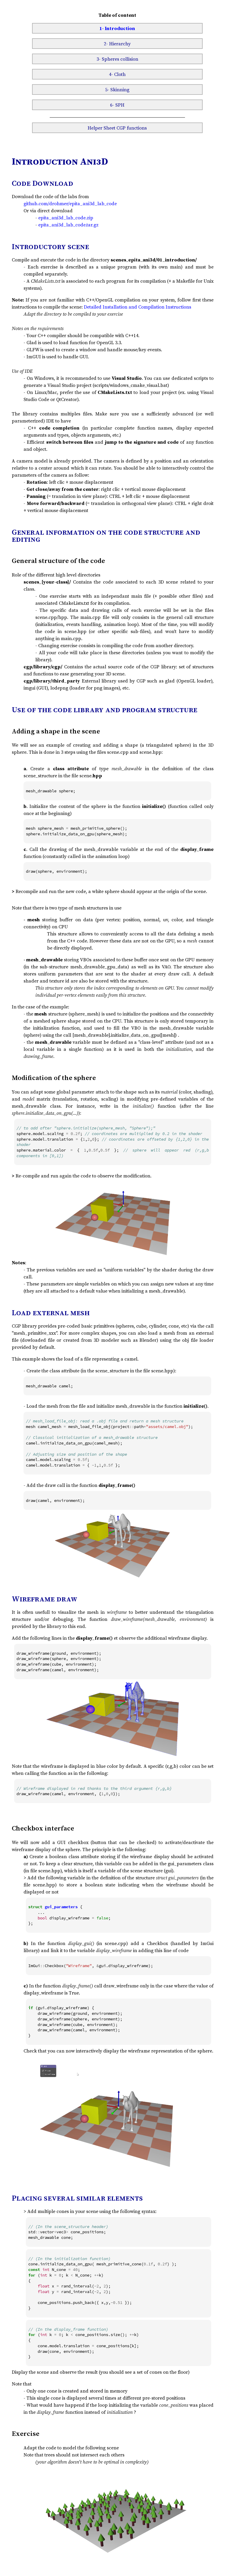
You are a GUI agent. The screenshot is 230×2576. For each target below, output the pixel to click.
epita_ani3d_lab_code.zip (65, 217)
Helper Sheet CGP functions (117, 128)
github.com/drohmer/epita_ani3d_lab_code (70, 203)
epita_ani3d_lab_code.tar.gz (68, 224)
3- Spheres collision (117, 59)
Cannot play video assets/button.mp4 (113, 2116)
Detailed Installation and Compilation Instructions (137, 307)
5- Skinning (117, 89)
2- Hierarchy (117, 43)
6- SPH (117, 105)
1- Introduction (117, 28)
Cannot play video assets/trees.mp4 (113, 2512)
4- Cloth (117, 74)
